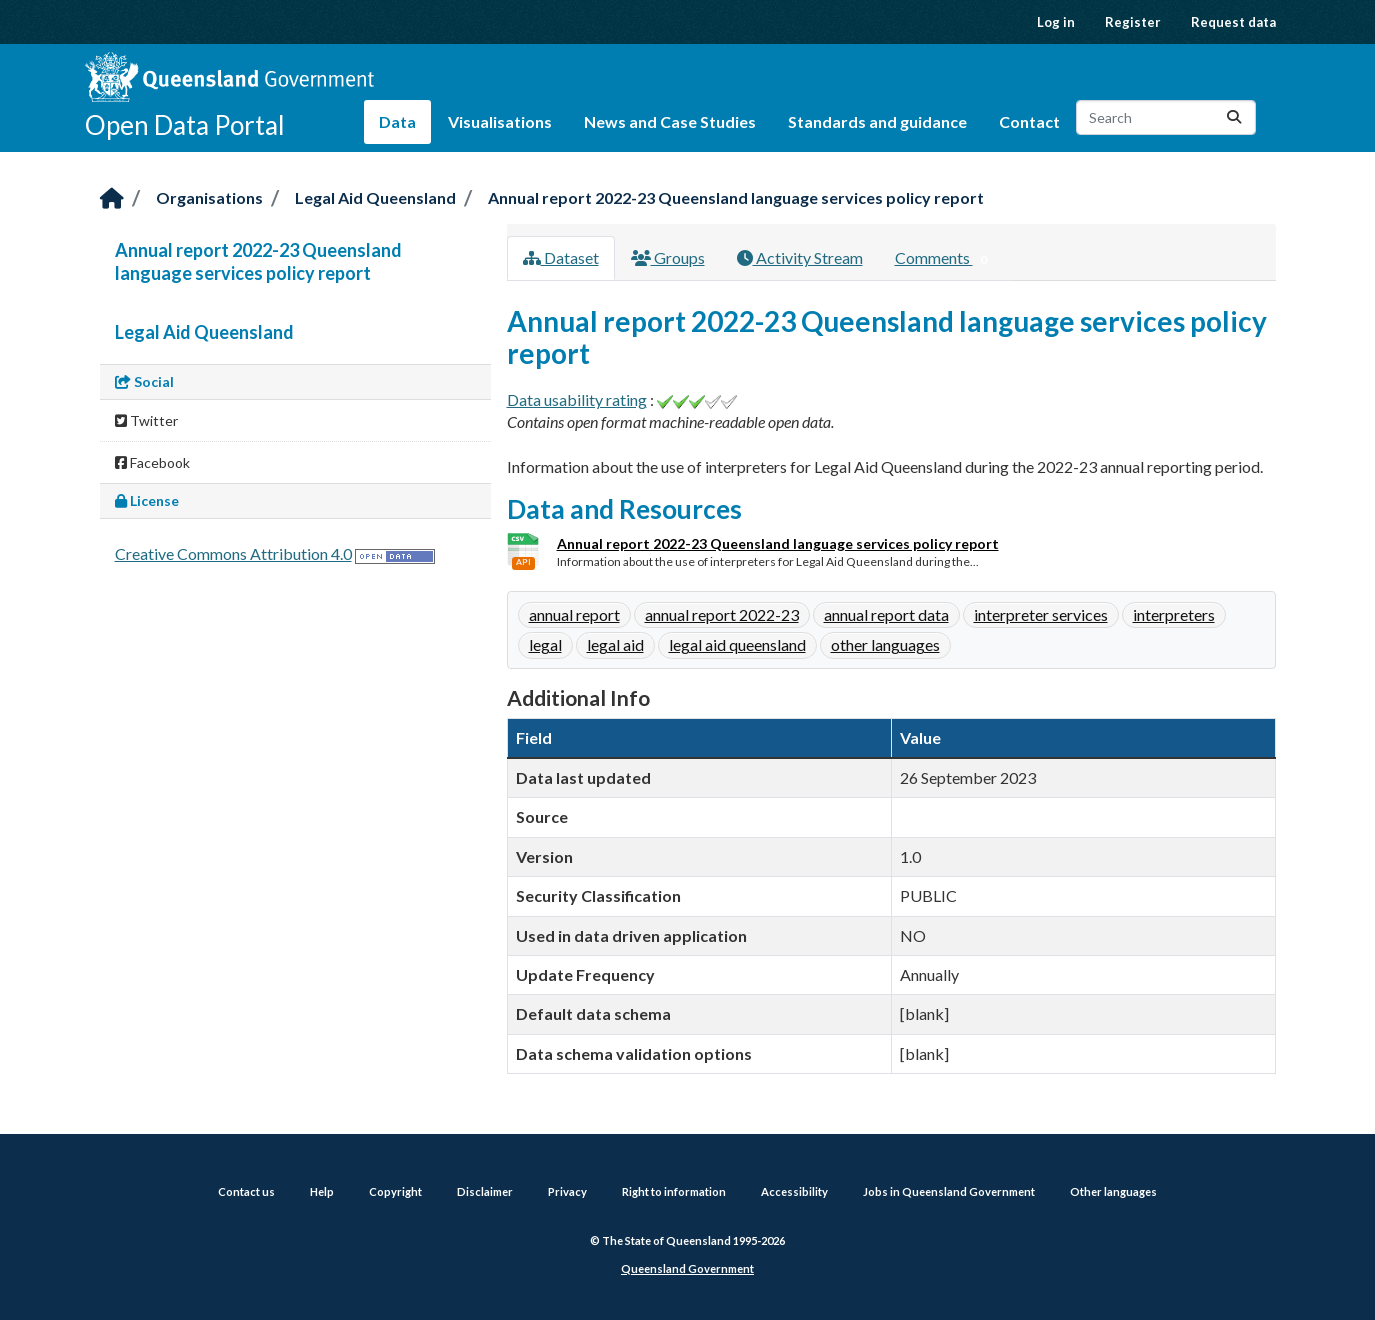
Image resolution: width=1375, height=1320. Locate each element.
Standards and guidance (877, 121)
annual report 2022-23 (722, 614)
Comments (945, 259)
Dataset (561, 257)
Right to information (674, 1191)
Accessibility (794, 1191)
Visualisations (500, 121)
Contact (1029, 121)
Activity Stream (800, 257)
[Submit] (1234, 117)
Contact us (246, 1191)
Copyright (395, 1191)
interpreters (1174, 614)
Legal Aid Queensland (375, 197)
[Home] (112, 199)
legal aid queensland (737, 644)
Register (1133, 22)
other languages (885, 644)
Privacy (567, 1191)
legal (545, 644)
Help (322, 1191)
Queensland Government (687, 1268)
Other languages (1113, 1191)
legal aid (615, 644)
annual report (574, 614)
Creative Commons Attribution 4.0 (233, 553)
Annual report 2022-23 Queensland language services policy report (736, 197)
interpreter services (1041, 614)
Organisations (209, 197)
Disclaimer (485, 1191)
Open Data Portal (185, 125)
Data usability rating (577, 399)
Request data (1233, 22)
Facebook (152, 462)
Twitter (146, 420)
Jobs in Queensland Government (949, 1191)
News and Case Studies (670, 121)
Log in (1056, 22)
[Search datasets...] (1166, 117)
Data (397, 121)
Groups (668, 257)
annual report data (886, 614)
